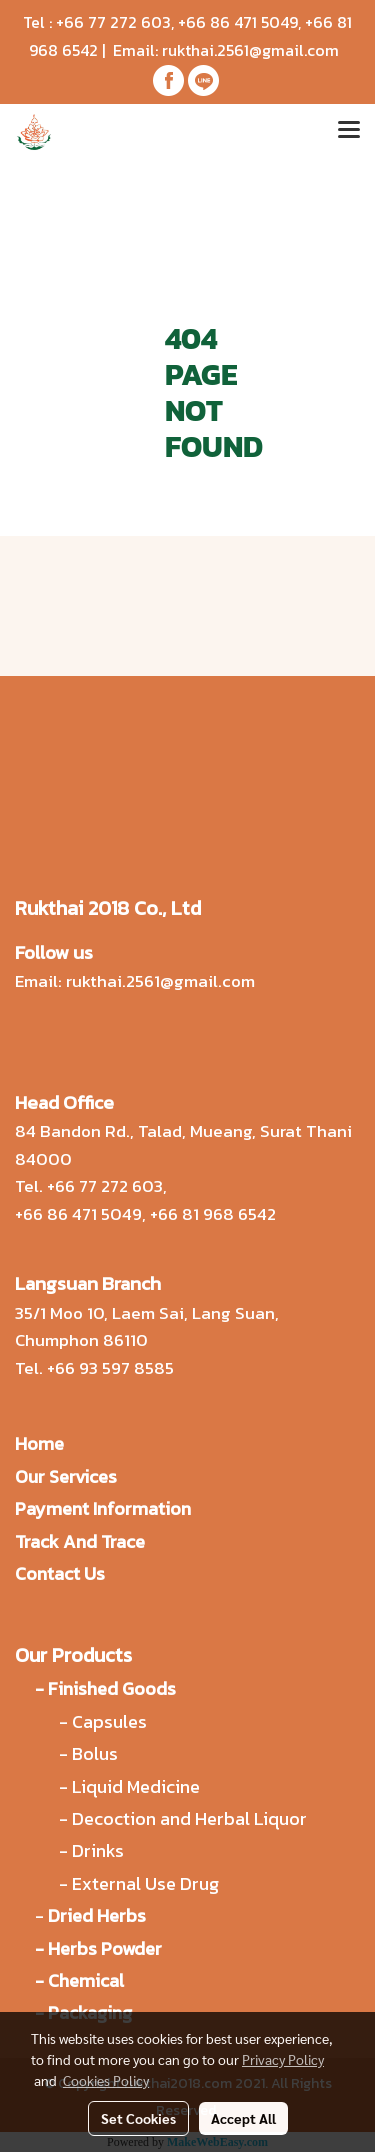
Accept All (243, 2118)
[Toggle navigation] (349, 132)
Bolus (95, 1753)
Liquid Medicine (136, 1786)
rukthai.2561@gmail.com (250, 50)
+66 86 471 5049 (238, 22)
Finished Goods (112, 1688)
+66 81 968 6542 (213, 1214)
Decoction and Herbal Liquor (189, 1818)
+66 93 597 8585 (110, 1368)
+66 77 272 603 (113, 22)
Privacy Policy (283, 2059)
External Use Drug (147, 1883)
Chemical (86, 1980)
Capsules (109, 1721)
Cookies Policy (106, 2080)
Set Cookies (138, 2118)
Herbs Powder (105, 1948)
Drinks (98, 1850)
